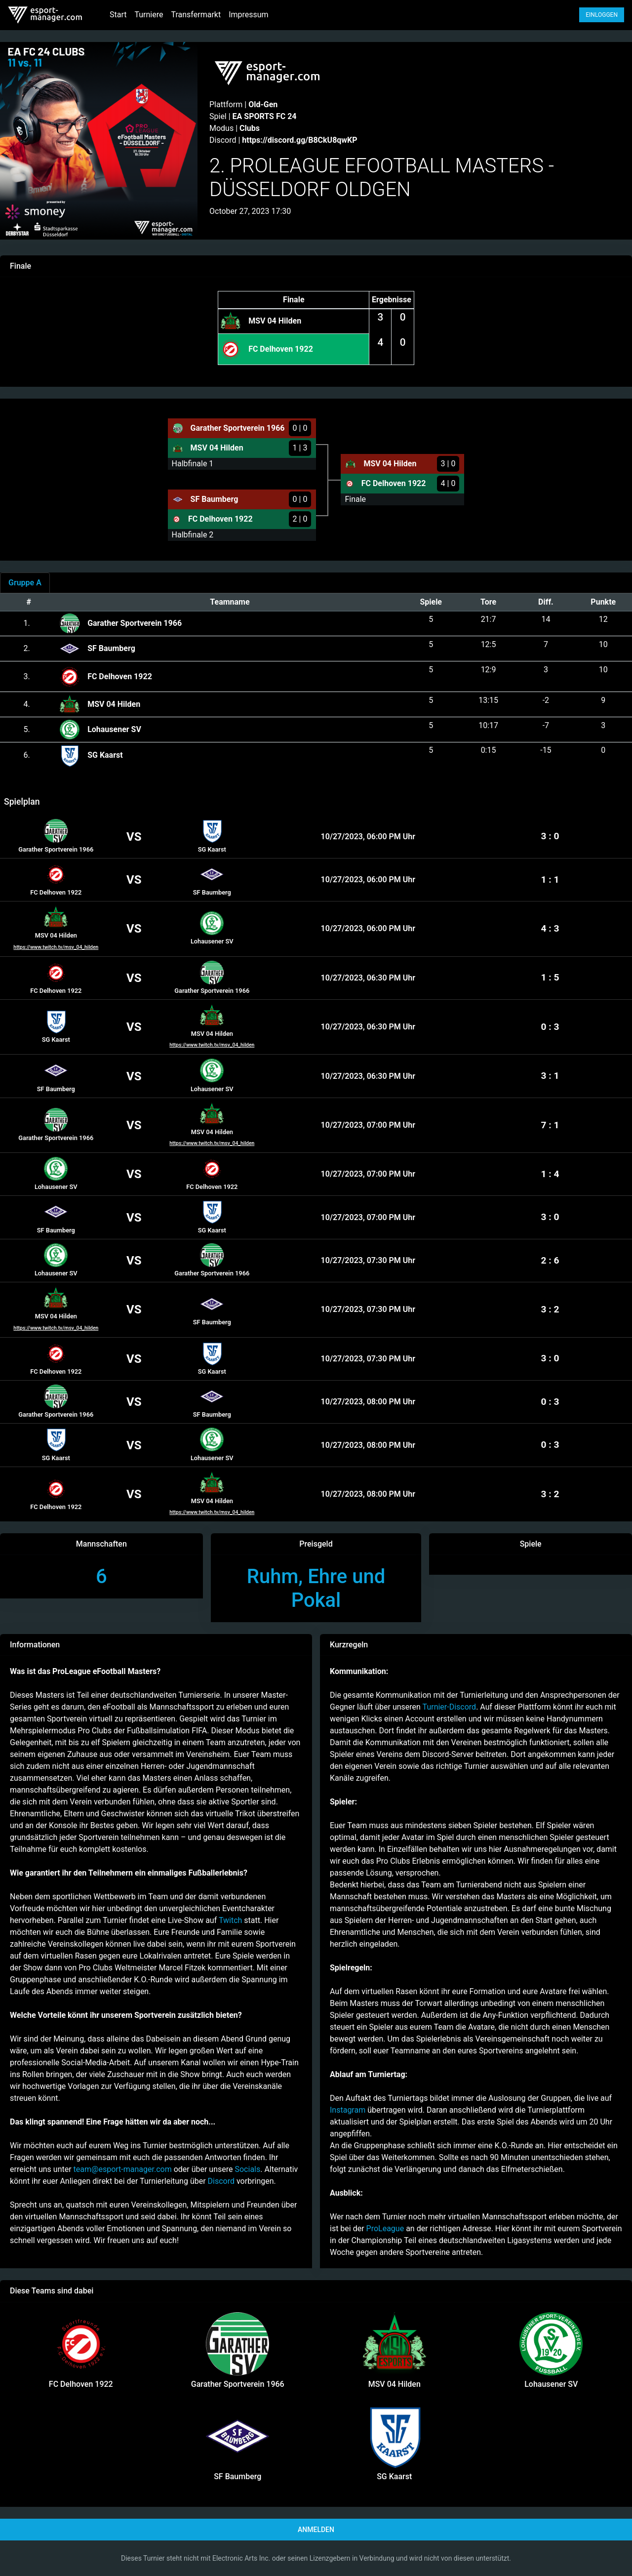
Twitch (230, 1920)
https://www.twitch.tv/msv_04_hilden (55, 947)
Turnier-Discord (449, 1707)
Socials (247, 2169)
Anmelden (316, 2530)
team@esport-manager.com (123, 2169)
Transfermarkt (196, 14)
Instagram (347, 2110)
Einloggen (602, 14)
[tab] (25, 582)
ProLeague (386, 2228)
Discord (221, 2181)
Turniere (148, 14)
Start (118, 14)
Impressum (249, 14)
